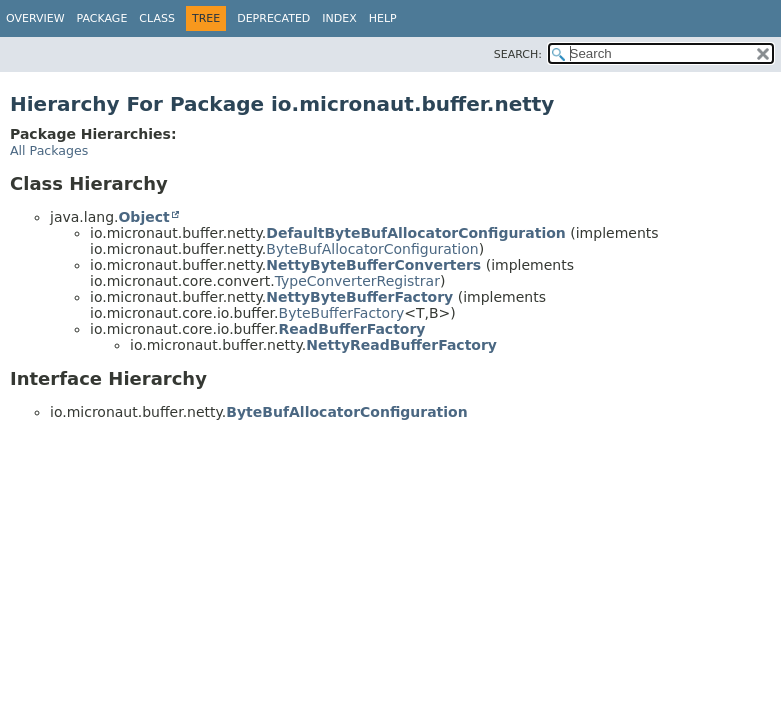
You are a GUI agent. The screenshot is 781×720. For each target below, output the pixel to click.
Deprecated (273, 18)
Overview (35, 18)
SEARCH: (518, 54)
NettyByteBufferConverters (373, 265)
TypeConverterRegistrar (357, 281)
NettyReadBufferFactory (401, 345)
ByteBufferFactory (342, 313)
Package (102, 18)
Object (143, 217)
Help (383, 18)
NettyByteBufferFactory (359, 297)
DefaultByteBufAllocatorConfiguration (416, 233)
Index (339, 18)
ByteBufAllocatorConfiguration (372, 249)
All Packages (49, 150)
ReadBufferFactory (352, 329)
